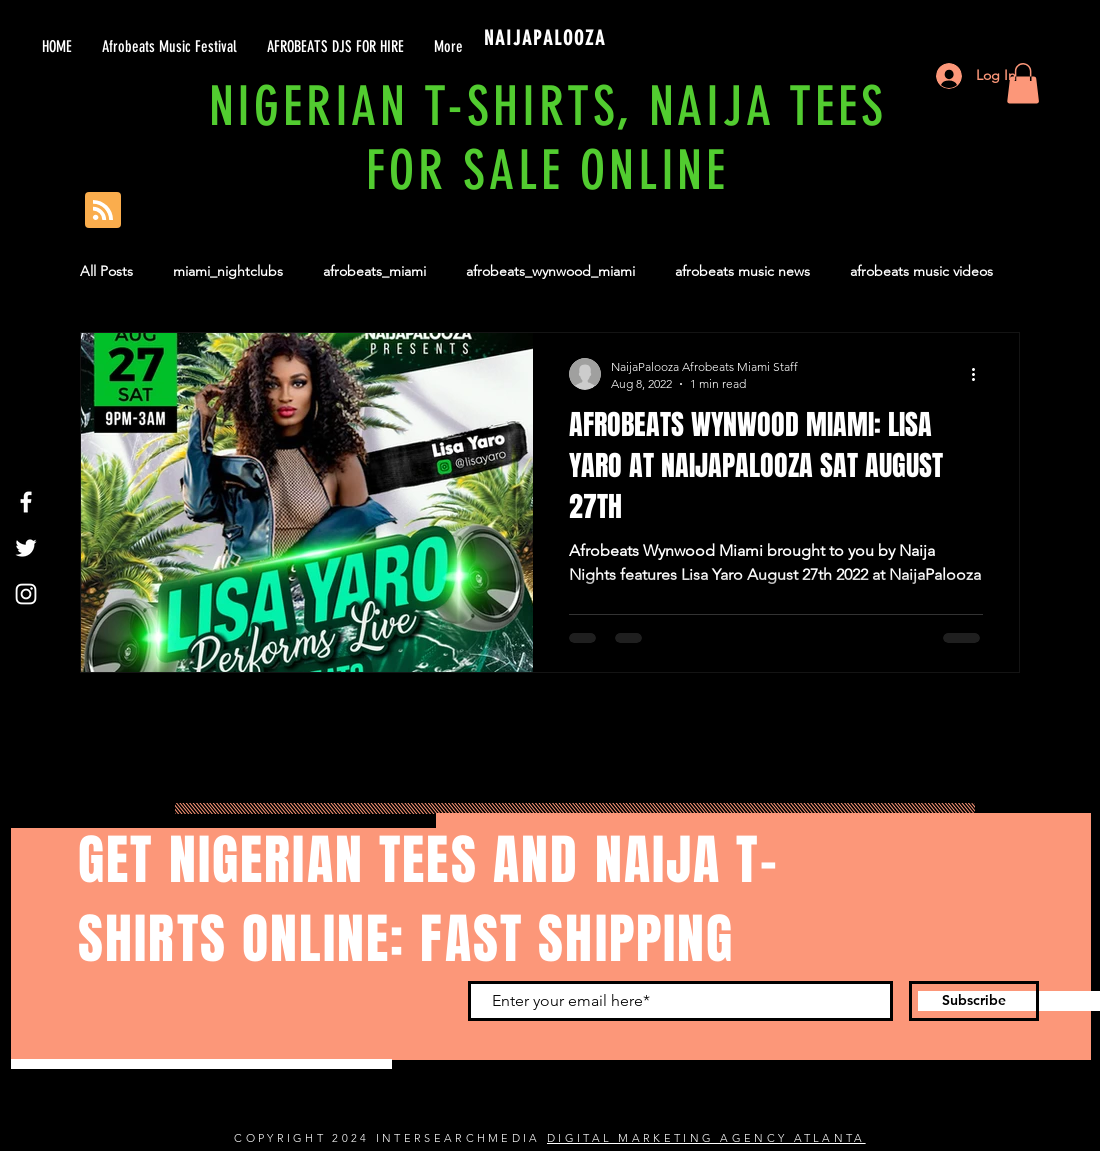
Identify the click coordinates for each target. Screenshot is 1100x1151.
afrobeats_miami (374, 271)
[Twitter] (26, 548)
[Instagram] (26, 594)
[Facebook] (26, 502)
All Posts (106, 271)
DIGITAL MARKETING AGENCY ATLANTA (706, 1138)
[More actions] (980, 374)
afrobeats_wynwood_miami (550, 271)
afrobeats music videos (921, 271)
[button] (1023, 83)
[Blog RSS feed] (103, 211)
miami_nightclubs (228, 271)
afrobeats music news (742, 271)
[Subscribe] (974, 1001)
